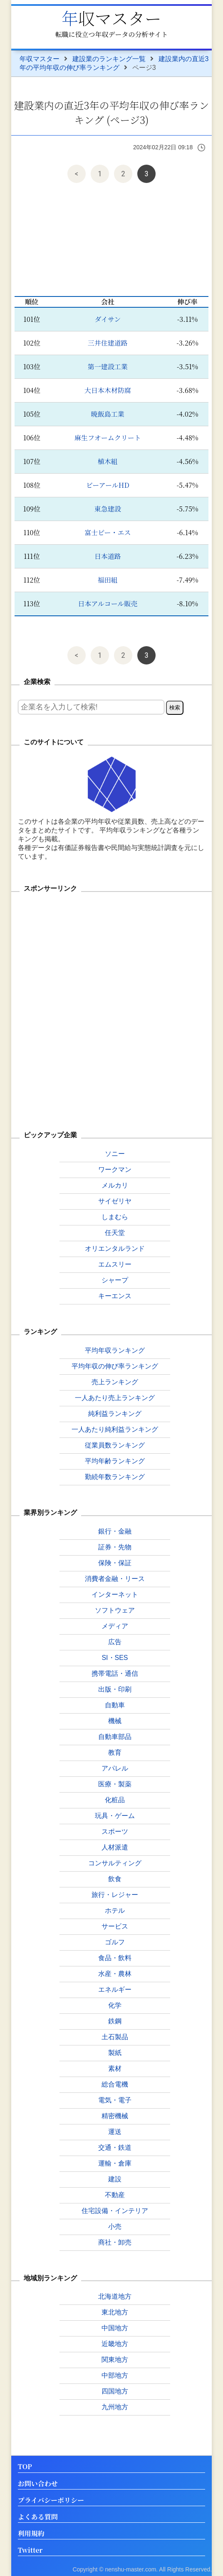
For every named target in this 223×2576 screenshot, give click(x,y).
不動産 (115, 2194)
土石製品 (115, 2036)
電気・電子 (114, 2100)
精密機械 (115, 2115)
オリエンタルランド (115, 1248)
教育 (114, 1752)
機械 (114, 1720)
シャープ (115, 1280)
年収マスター (111, 18)
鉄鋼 (114, 2021)
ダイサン (107, 319)
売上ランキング (115, 1382)
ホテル (115, 1910)
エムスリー (114, 1264)
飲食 (114, 1878)
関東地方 (115, 2359)
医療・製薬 (114, 1784)
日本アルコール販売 (107, 603)
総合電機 (115, 2084)
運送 (114, 2131)
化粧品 (115, 1799)
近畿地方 (115, 2343)
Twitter (30, 2550)
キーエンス (114, 1295)
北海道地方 (114, 2296)
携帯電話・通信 (115, 1673)
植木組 (108, 461)
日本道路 (107, 556)
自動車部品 (114, 1736)
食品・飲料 (114, 1957)
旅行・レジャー (115, 1894)
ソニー (115, 1153)
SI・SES (115, 1657)
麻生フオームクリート (107, 437)
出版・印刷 (114, 1689)
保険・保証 (114, 1562)
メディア (115, 1626)
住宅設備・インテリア (115, 2210)
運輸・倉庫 (114, 2163)
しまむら (115, 1216)
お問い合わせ (38, 2484)
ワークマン (114, 1169)
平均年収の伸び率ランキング (115, 1366)
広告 (114, 1641)
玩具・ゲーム (115, 1815)
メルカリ (115, 1185)
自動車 (115, 1705)
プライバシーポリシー (51, 2500)
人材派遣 (115, 1847)
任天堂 (115, 1232)
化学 (114, 2005)
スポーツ (115, 1831)
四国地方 (115, 2391)
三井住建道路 (108, 343)
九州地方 (115, 2407)
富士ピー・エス (107, 532)
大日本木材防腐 (107, 390)
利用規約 (31, 2533)
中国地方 (115, 2327)
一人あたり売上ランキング (115, 1397)
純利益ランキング (114, 1413)
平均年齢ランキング (115, 1461)
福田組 (108, 580)
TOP (25, 2466)
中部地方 (115, 2375)
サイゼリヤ (114, 1201)
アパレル (115, 1768)
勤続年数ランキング (115, 1476)
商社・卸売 (114, 2242)
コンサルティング (114, 1863)
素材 (114, 2068)
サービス (115, 1926)
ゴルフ (115, 1942)
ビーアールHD (107, 485)
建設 (114, 2179)
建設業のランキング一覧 (109, 58)
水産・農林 (114, 1973)
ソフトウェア (115, 1610)
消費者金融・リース (115, 1578)
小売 (114, 2226)
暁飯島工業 (107, 414)
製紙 (114, 2052)
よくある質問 (38, 2517)
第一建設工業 (108, 366)
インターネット (115, 1594)
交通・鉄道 (114, 2147)
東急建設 (107, 509)
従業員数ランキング (115, 1445)
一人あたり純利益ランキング (115, 1429)
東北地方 (115, 2312)
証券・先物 (114, 1547)
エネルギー (114, 1989)
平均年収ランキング (115, 1350)
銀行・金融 (114, 1531)
